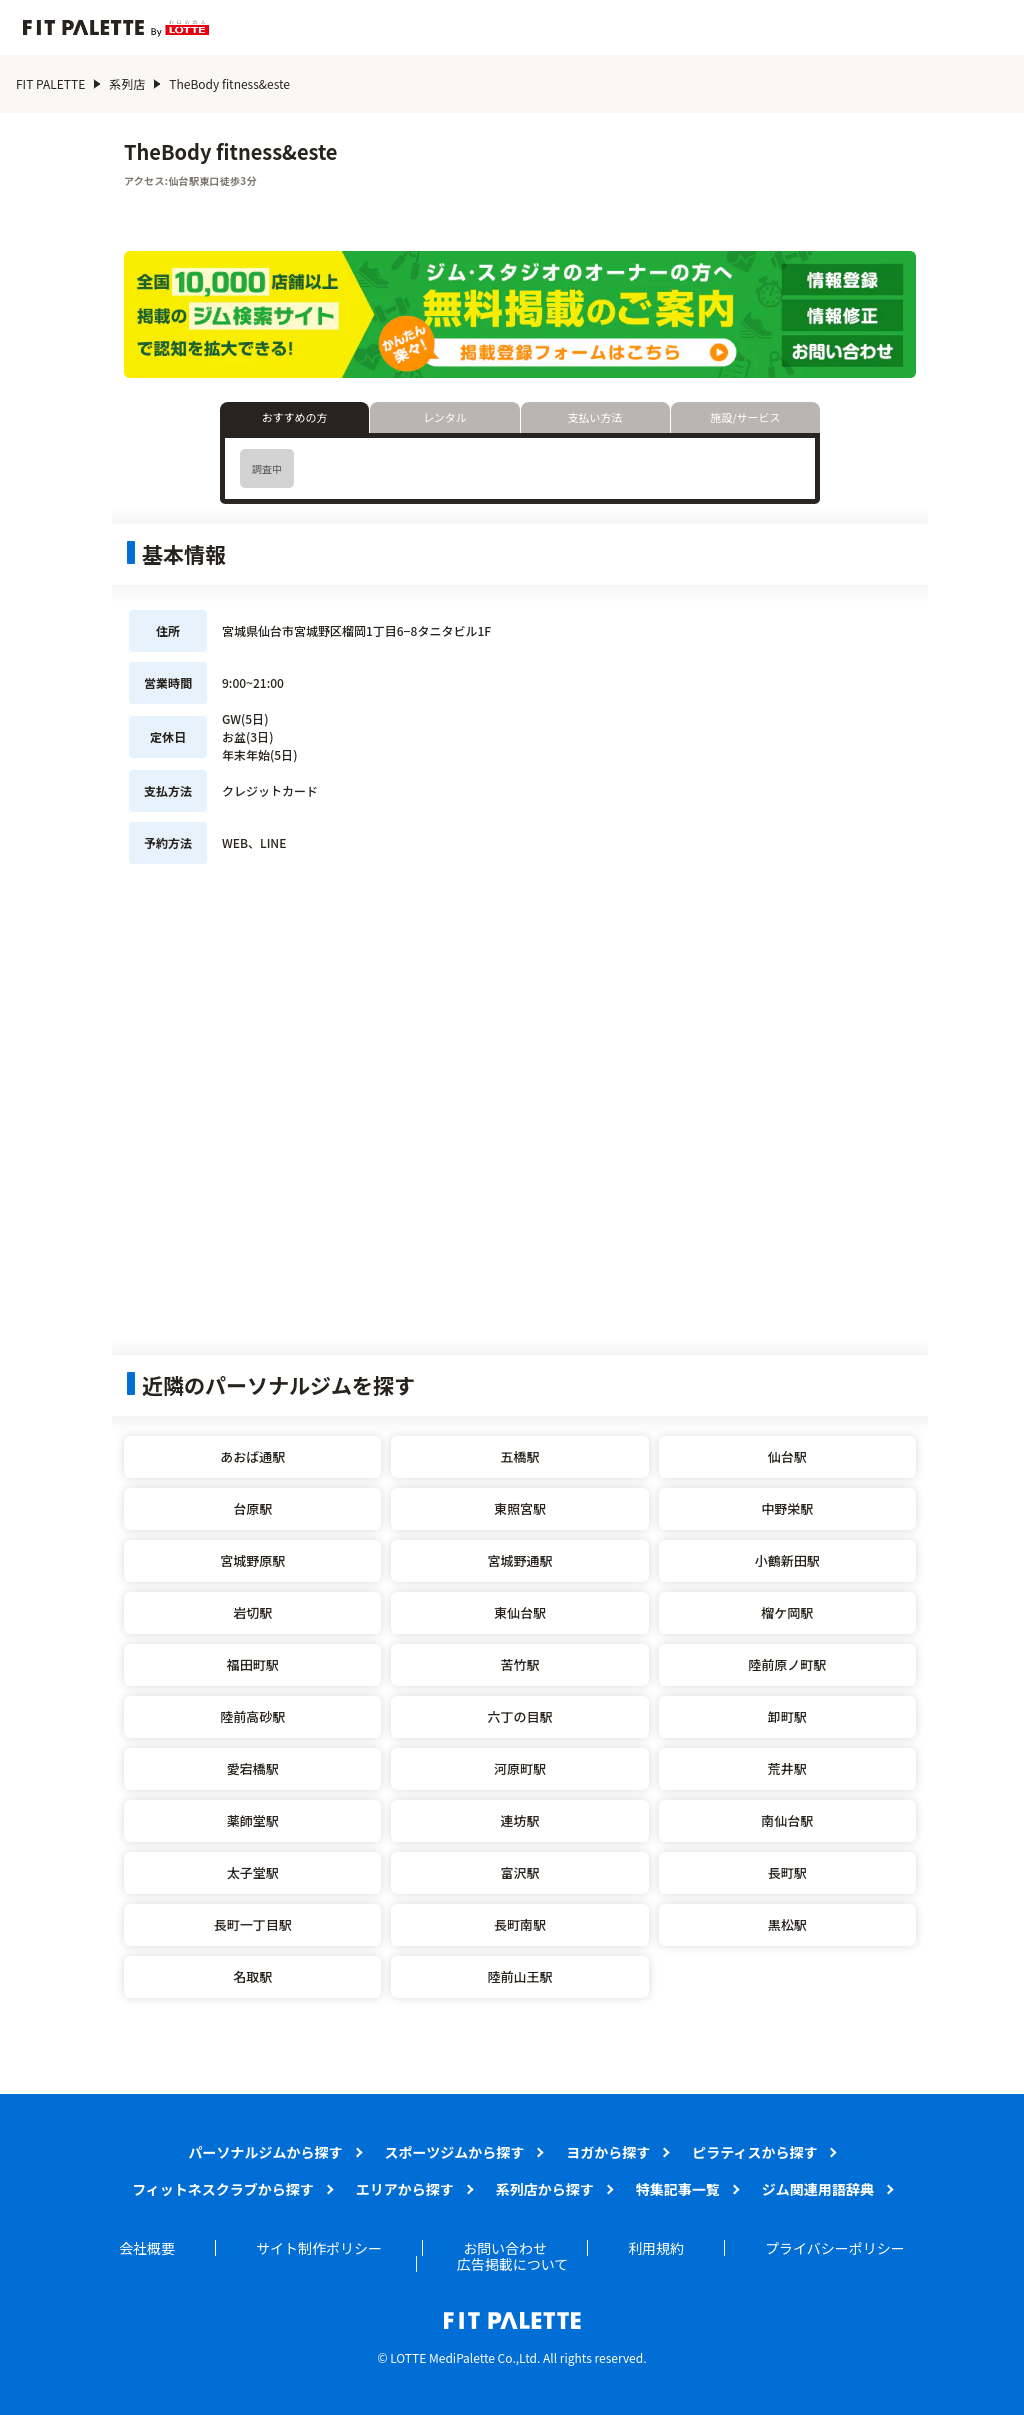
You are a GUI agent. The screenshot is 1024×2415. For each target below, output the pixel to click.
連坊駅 (519, 1820)
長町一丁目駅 (253, 1924)
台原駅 (252, 1508)
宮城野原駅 (252, 1560)
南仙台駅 (787, 1820)
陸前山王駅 (519, 1976)
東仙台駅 (520, 1612)
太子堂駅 (253, 1872)
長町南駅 (520, 1924)
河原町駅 (520, 1768)
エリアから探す (405, 2189)
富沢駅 (519, 1872)
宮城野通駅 (519, 1560)
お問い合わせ (505, 2248)
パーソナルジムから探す (266, 2152)
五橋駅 (519, 1456)
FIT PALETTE (50, 83)
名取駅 (252, 1976)
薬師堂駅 (253, 1820)
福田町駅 (253, 1664)
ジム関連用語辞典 (818, 2189)
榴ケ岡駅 (787, 1612)
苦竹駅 (519, 1664)
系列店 (127, 83)
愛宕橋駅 (253, 1768)
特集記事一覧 (678, 2189)
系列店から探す (545, 2189)
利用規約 (656, 2248)
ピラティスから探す (754, 2152)
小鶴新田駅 (787, 1560)
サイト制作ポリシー (319, 2248)
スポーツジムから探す (455, 2152)
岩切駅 (252, 1612)
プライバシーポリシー (835, 2248)
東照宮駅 (520, 1508)
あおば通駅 (252, 1456)
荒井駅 (787, 1768)
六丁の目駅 (519, 1716)
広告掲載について (513, 2264)
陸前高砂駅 (252, 1716)
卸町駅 (787, 1716)
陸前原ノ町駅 (787, 1664)
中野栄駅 (787, 1508)
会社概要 (147, 2248)
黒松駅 (787, 1924)
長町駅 (787, 1872)
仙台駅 (787, 1456)
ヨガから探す (608, 2152)
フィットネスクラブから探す (223, 2189)
